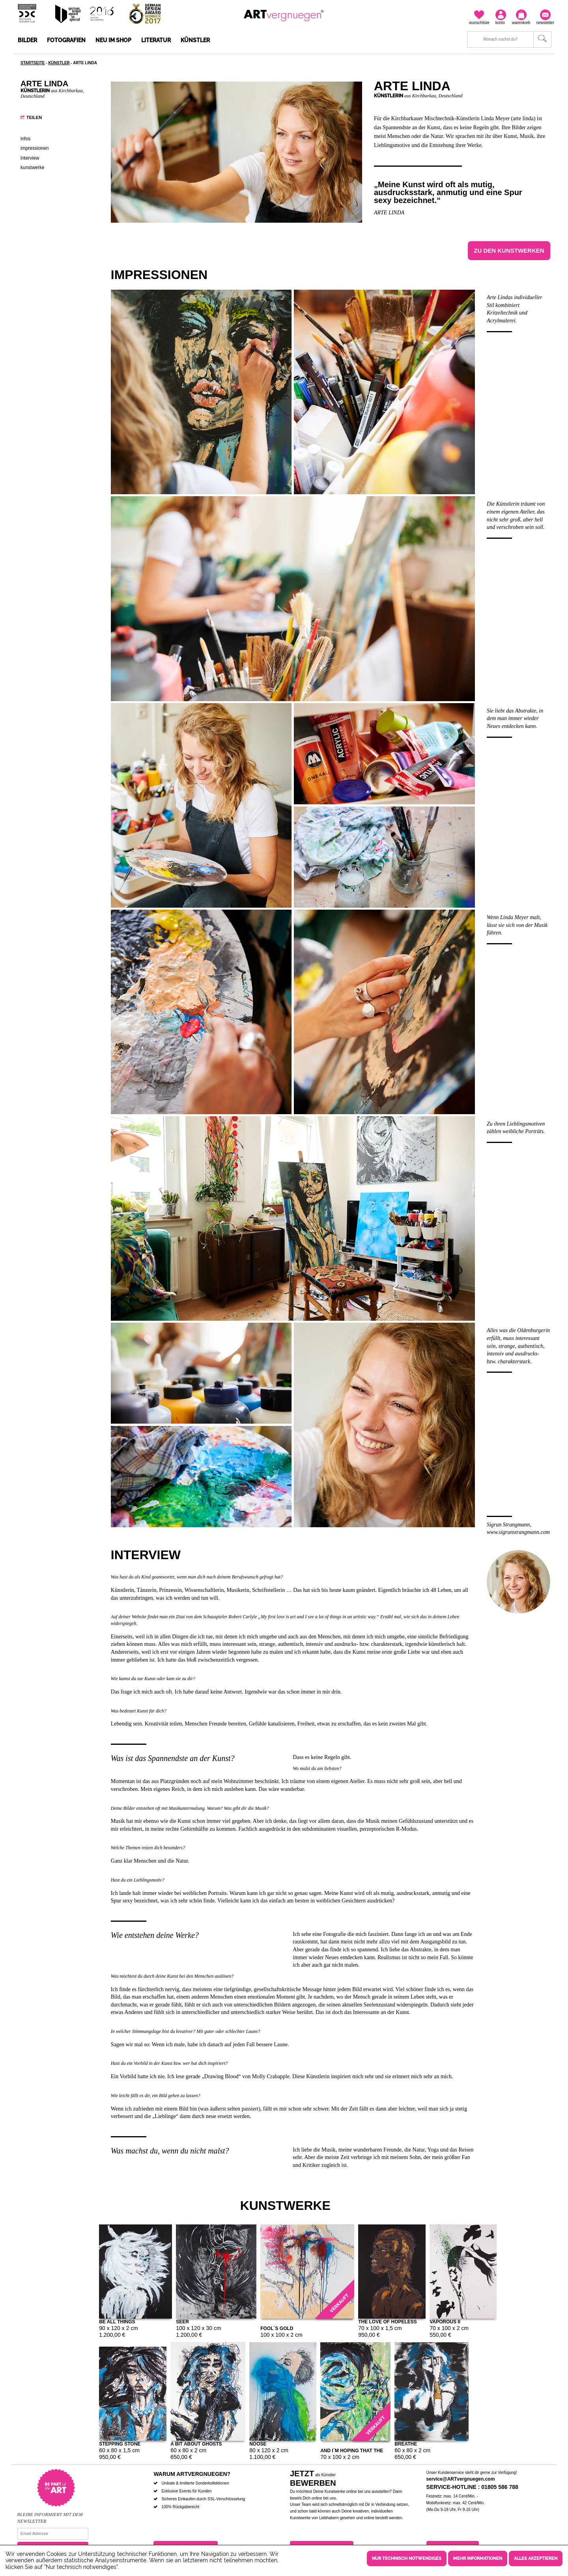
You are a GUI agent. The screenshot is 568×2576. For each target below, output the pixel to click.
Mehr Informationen (477, 2558)
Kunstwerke (33, 167)
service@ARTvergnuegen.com (460, 2479)
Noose (257, 2443)
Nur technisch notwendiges (406, 2558)
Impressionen (35, 148)
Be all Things (117, 2321)
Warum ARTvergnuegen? (191, 2474)
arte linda (389, 213)
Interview (30, 158)
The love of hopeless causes (387, 2321)
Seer (182, 2321)
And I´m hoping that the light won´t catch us (351, 2450)
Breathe (405, 2443)
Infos (25, 138)
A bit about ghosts (196, 2443)
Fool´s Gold (276, 2328)
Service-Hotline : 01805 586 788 (472, 2487)
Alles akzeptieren (535, 2558)
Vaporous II (445, 2321)
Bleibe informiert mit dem (50, 2514)
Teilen (34, 117)
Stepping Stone (119, 2443)
